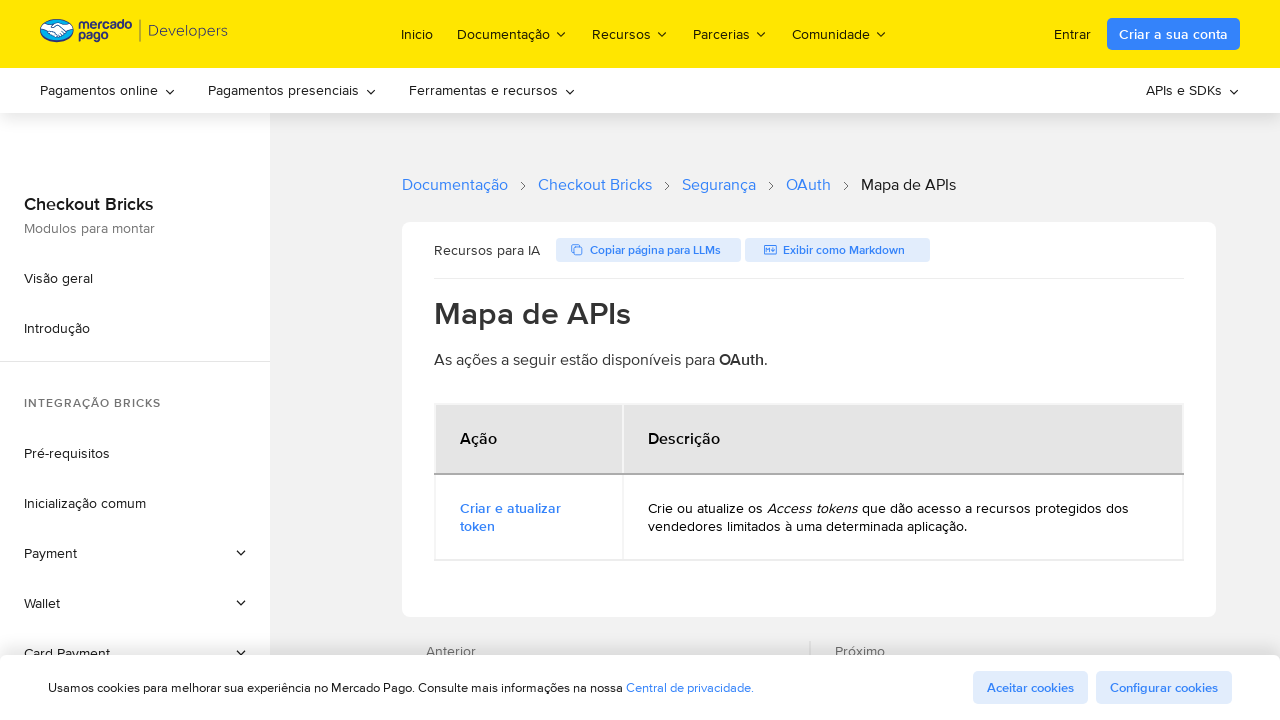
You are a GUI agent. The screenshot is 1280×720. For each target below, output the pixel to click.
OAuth (808, 184)
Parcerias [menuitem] (730, 33)
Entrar (1072, 34)
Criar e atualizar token (510, 517)
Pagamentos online (108, 90)
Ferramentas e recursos (492, 90)
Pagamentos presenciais (292, 90)
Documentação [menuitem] (512, 33)
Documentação (455, 184)
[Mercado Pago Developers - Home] (134, 34)
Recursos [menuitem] (630, 33)
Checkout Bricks (595, 184)
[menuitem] (108, 90)
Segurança (719, 184)
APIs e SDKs (1193, 90)
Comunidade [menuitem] (840, 33)
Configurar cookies (1164, 687)
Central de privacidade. (690, 687)
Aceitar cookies (1030, 687)
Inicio (417, 34)
